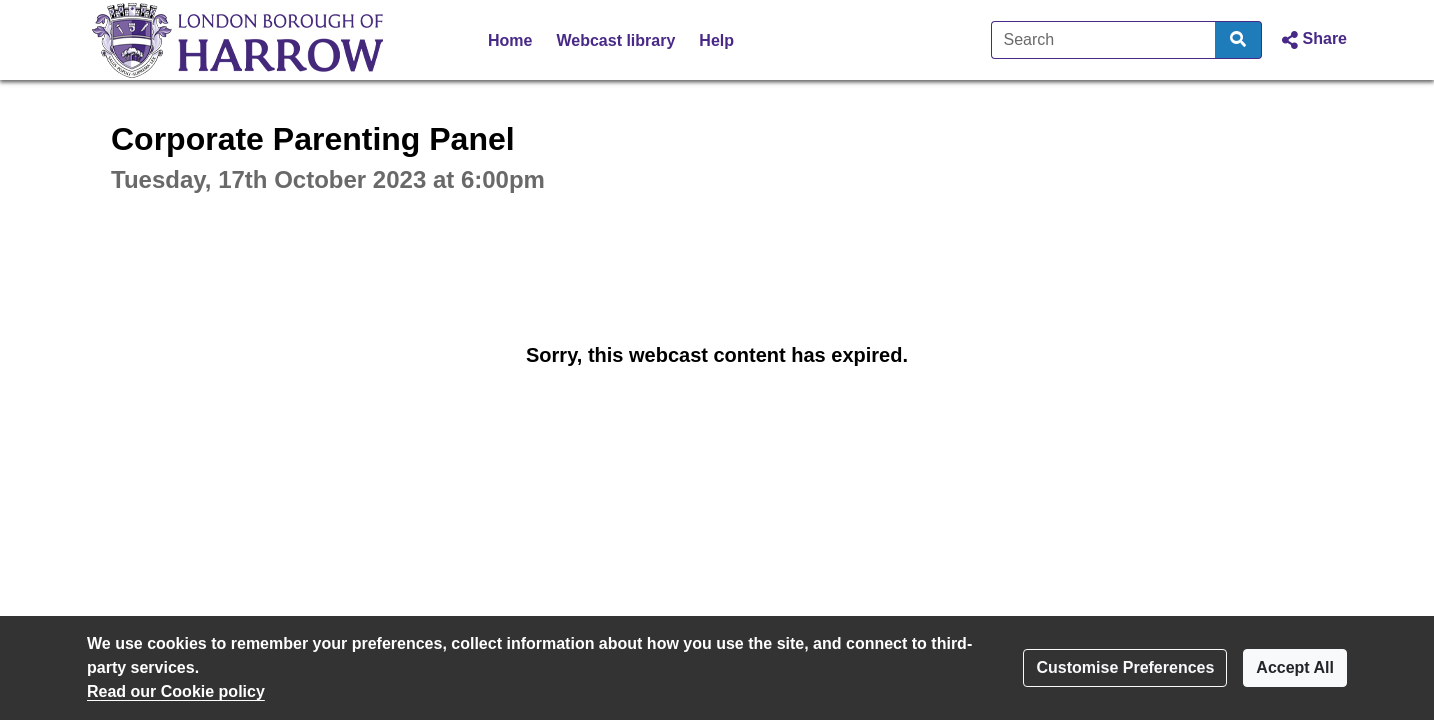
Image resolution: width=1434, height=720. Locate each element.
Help (716, 40)
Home (510, 40)
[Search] (1103, 40)
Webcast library (615, 40)
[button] (1312, 40)
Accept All (1295, 667)
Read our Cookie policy (176, 691)
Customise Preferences (1125, 667)
